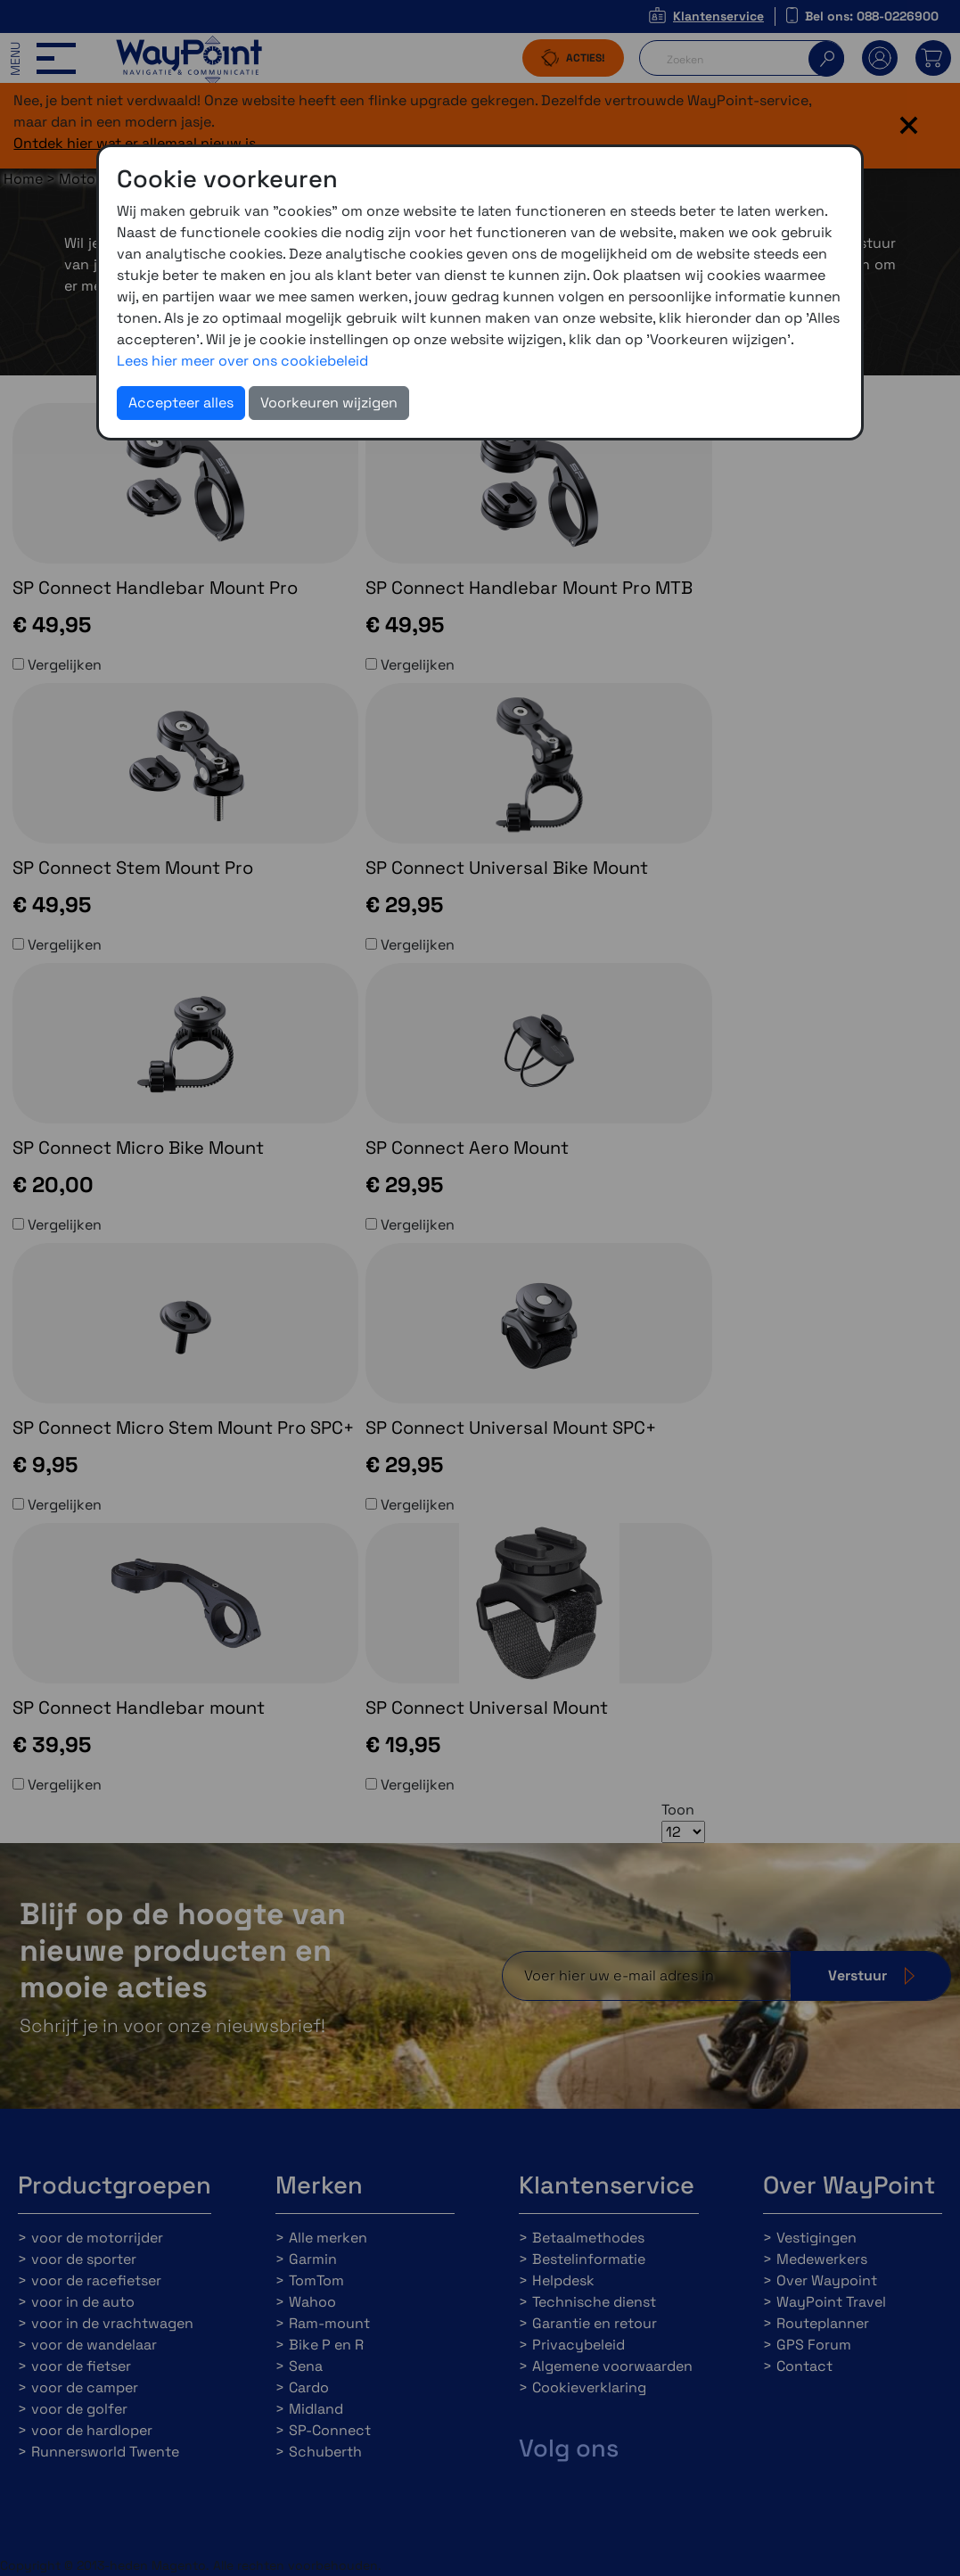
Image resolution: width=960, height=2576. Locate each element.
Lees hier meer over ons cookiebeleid (242, 360)
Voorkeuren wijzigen (329, 402)
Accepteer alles (181, 402)
